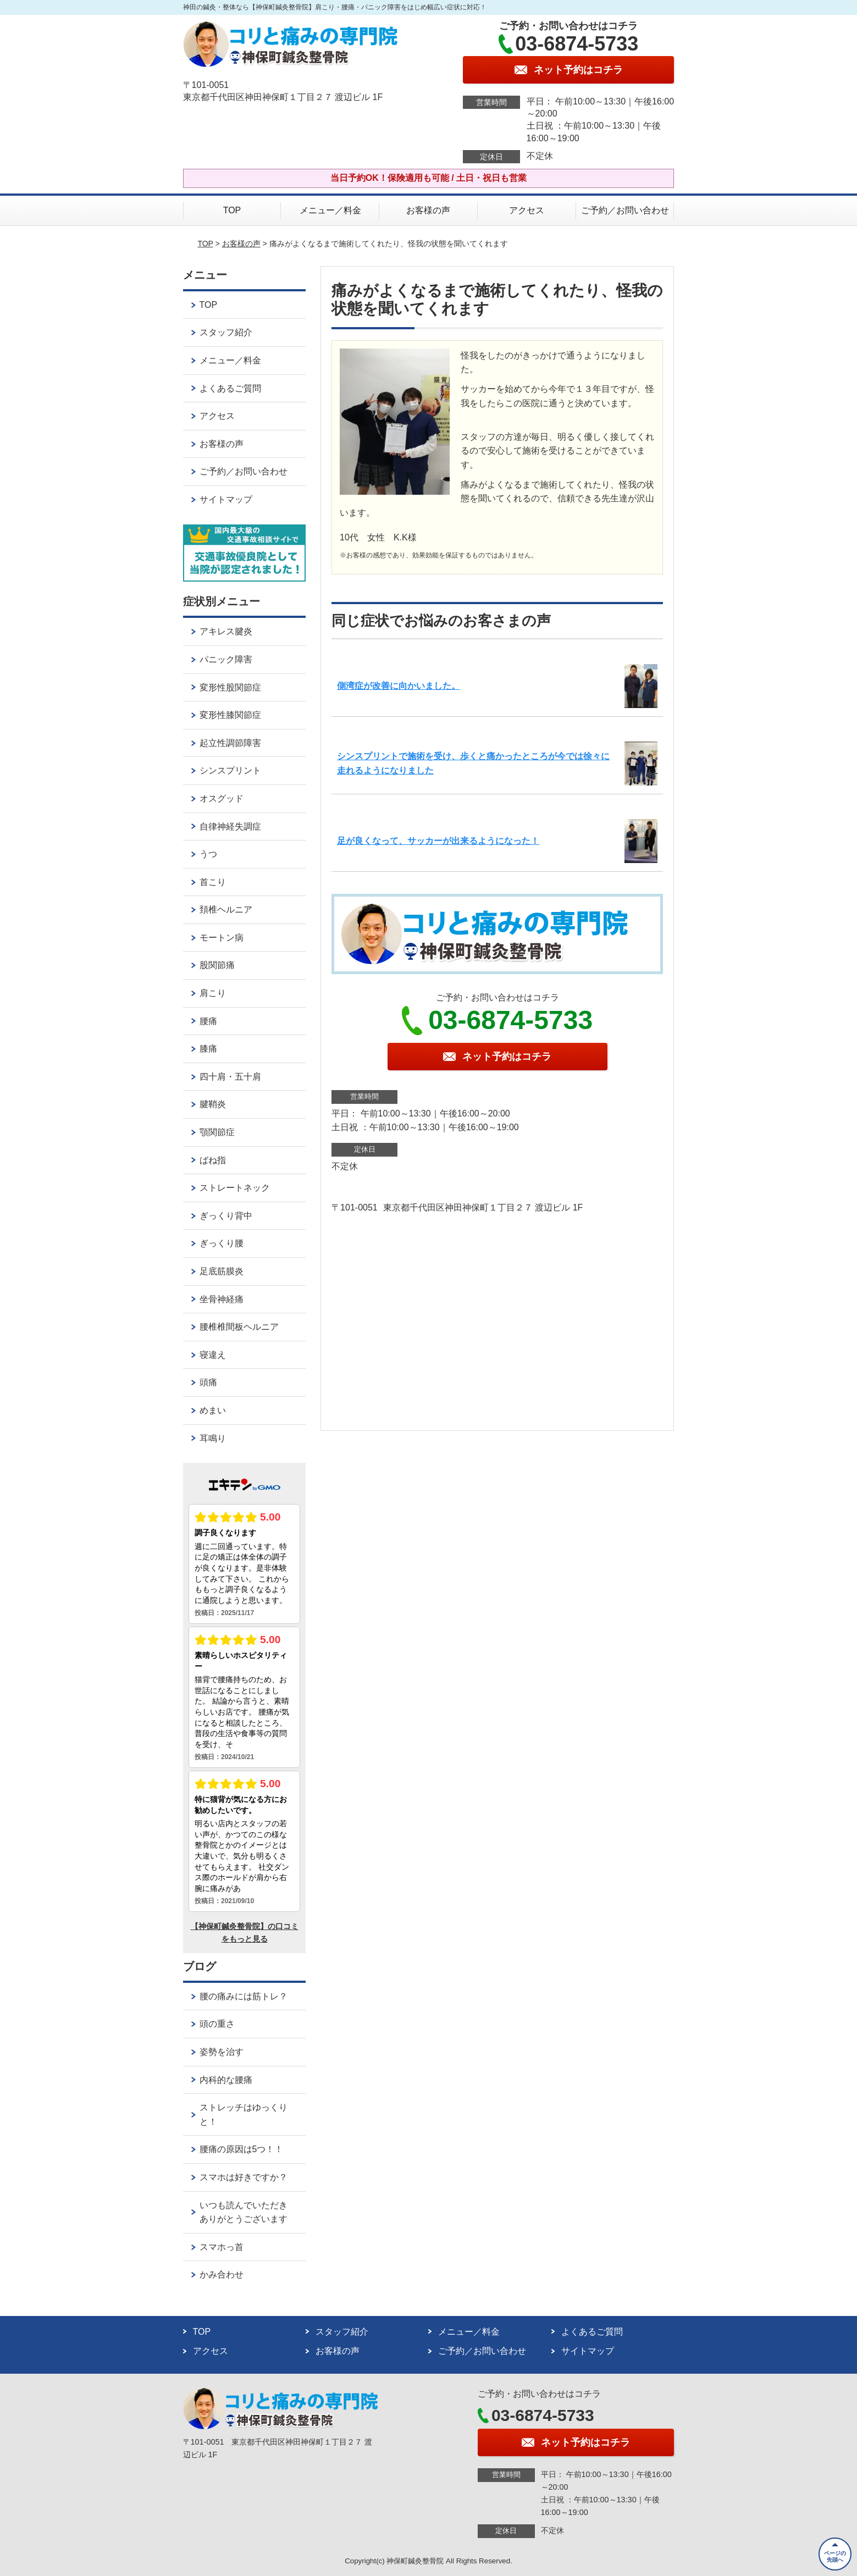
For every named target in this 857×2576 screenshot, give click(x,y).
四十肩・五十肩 (230, 1076)
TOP (232, 210)
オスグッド (222, 798)
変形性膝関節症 (230, 715)
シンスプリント (230, 770)
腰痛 (208, 1021)
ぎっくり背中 (226, 1215)
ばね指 (213, 1160)
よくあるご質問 (230, 388)
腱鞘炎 (213, 1104)
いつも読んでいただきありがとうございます (243, 2212)
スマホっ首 (222, 2247)
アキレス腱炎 (226, 631)
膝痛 (208, 1048)
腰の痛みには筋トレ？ (243, 1996)
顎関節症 (217, 1132)
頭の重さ (217, 2023)
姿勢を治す (222, 2052)
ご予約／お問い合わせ (625, 210)
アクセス (526, 210)
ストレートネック (235, 1187)
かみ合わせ (222, 2274)
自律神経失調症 (230, 826)
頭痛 (208, 1382)
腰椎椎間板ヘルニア (239, 1326)
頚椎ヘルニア (226, 909)
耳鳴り (213, 1438)
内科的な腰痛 (226, 2080)
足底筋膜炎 (222, 1271)
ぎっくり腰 (222, 1243)
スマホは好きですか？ (243, 2177)
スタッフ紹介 (226, 332)
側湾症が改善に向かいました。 (398, 685)
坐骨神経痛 (222, 1299)
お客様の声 (428, 210)
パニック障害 (226, 659)
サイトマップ (226, 499)
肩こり (213, 993)
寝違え (213, 1354)
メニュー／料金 (330, 210)
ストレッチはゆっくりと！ (243, 2114)
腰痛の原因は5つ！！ (242, 2149)
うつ (208, 854)
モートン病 (222, 937)
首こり (213, 882)
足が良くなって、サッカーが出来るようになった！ (438, 840)
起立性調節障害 (230, 743)
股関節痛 (217, 965)
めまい (213, 1410)
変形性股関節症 (230, 687)
